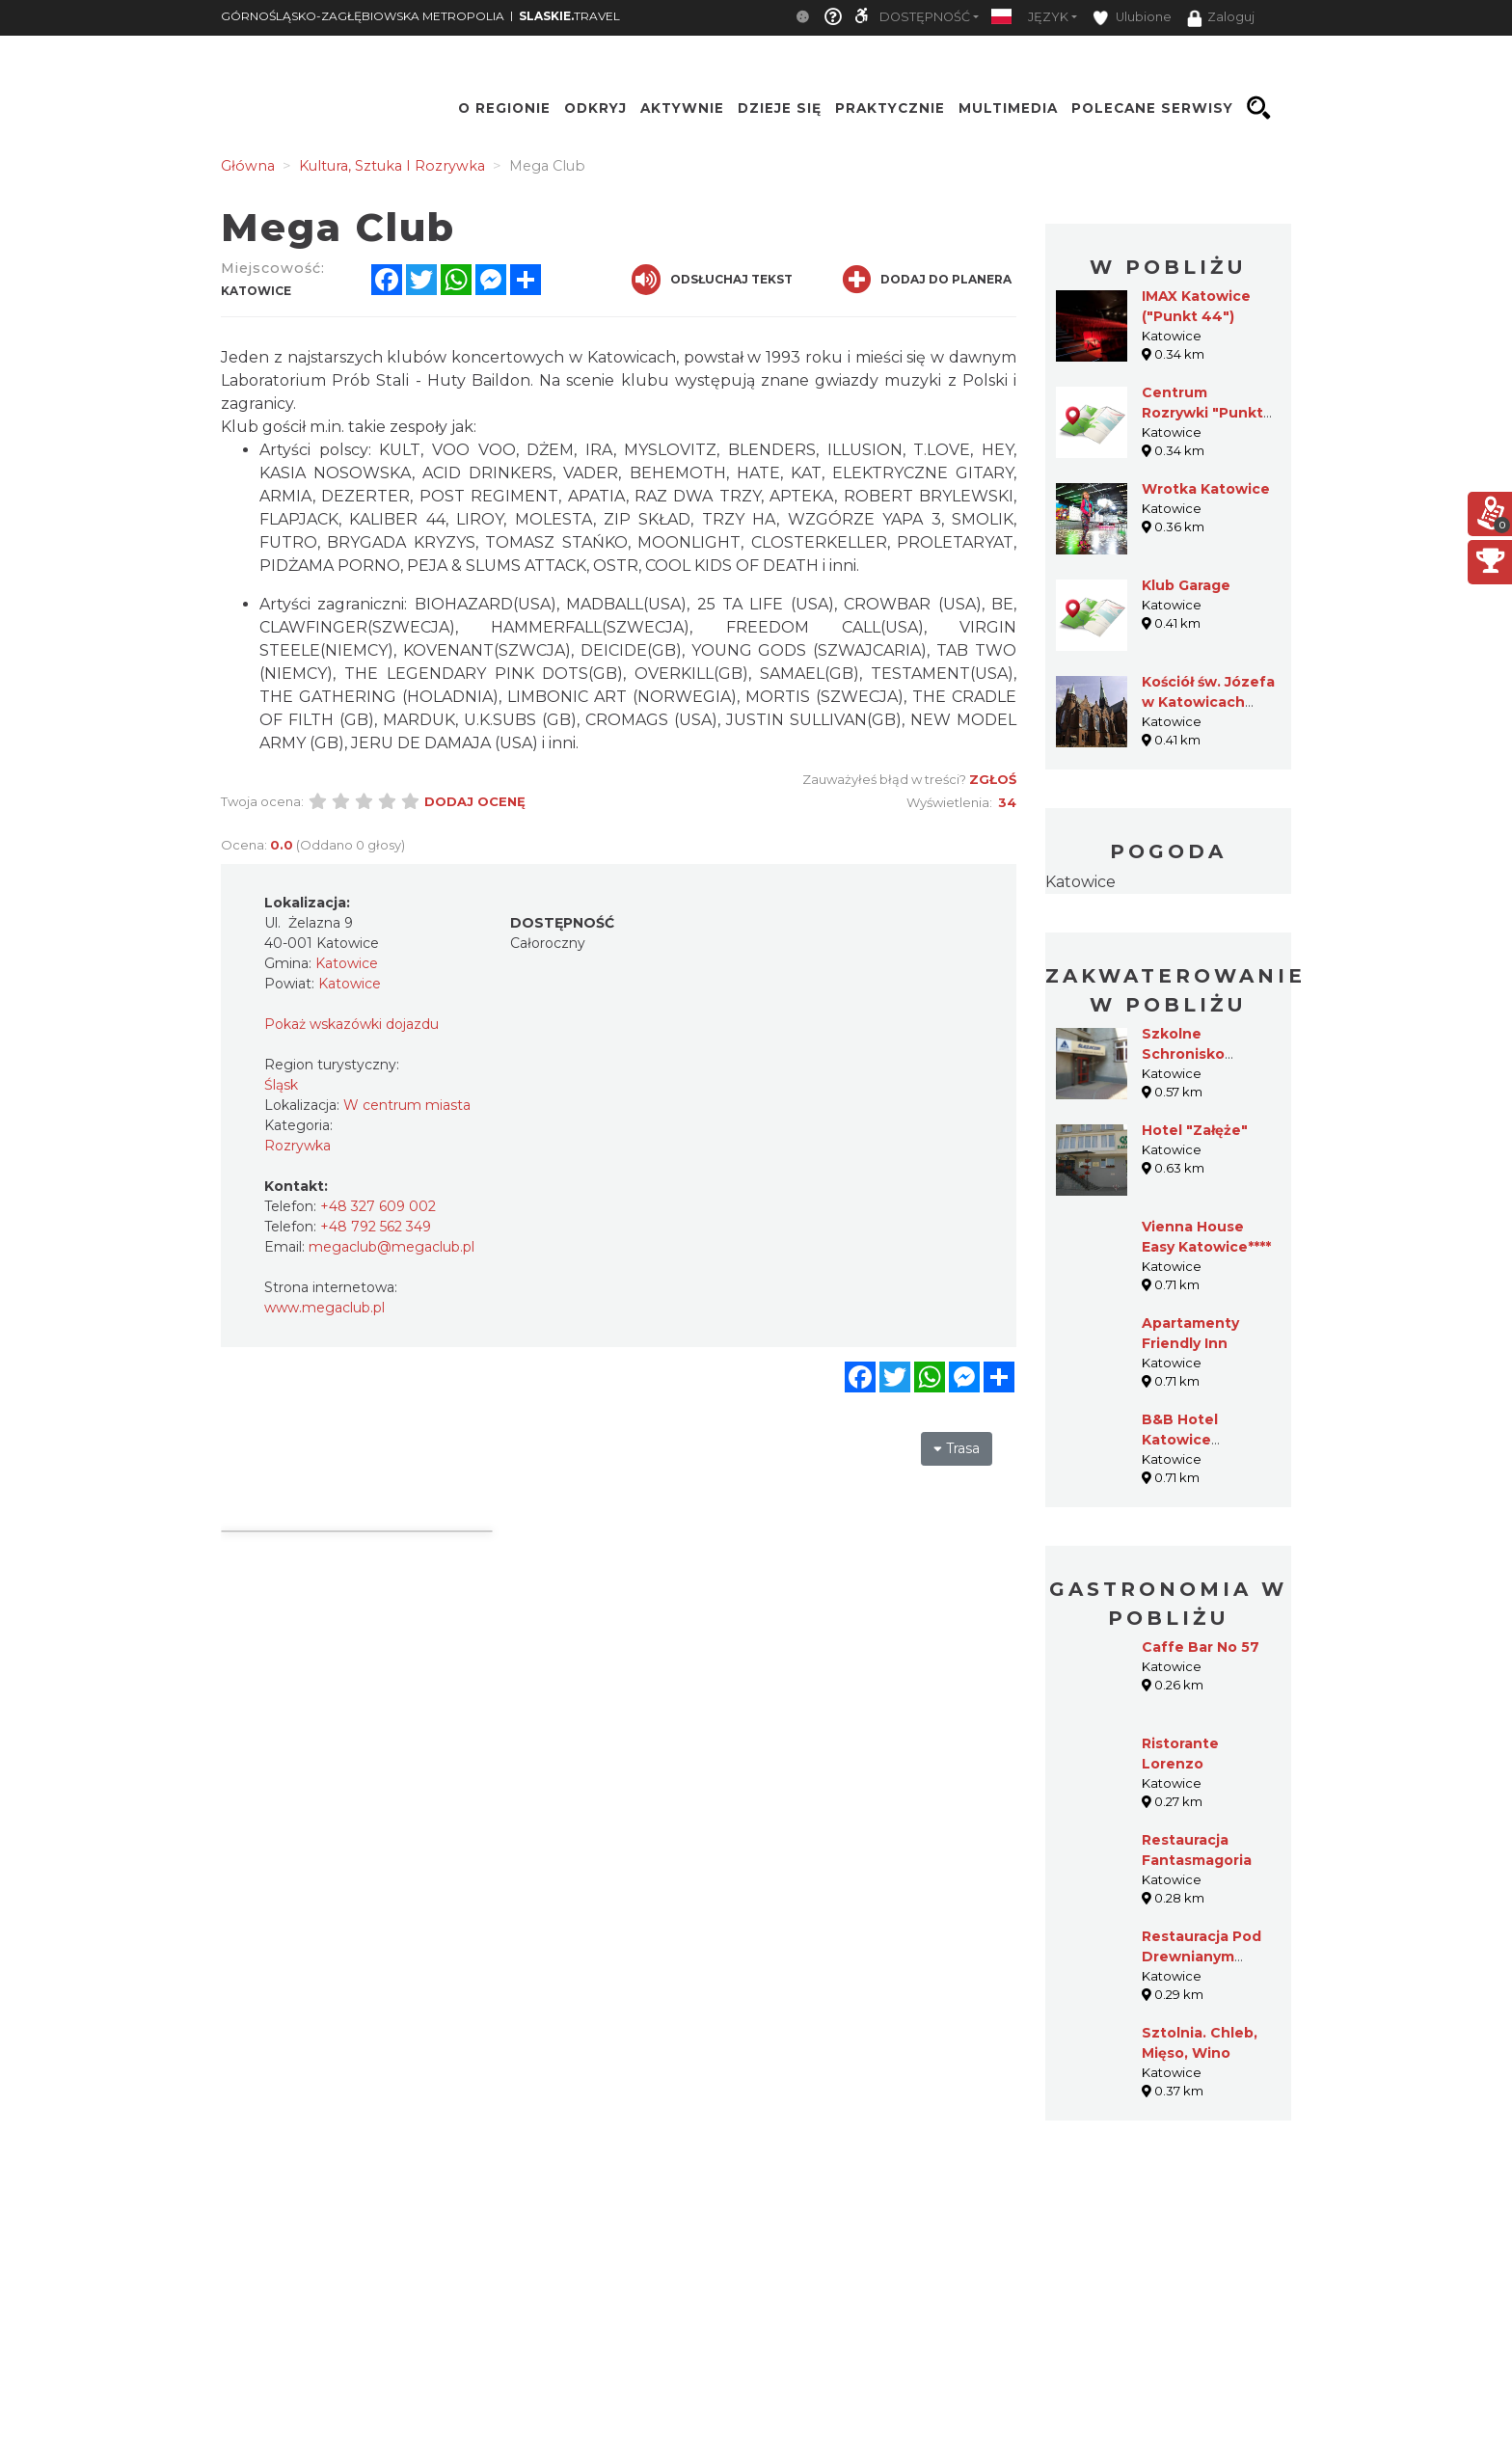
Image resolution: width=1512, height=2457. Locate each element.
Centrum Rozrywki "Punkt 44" (1202, 413)
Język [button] (1048, 17)
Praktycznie (890, 108)
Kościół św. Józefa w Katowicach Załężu (1208, 702)
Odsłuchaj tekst (712, 279)
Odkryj (595, 108)
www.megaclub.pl (324, 1307)
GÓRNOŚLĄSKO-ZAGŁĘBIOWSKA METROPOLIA (362, 16)
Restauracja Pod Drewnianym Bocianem (1201, 1956)
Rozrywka (297, 1145)
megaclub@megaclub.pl (391, 1247)
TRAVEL (569, 16)
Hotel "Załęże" (1195, 1130)
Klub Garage (1186, 585)
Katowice (1080, 882)
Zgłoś (992, 779)
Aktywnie (682, 108)
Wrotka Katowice (1206, 489)
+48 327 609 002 (378, 1206)
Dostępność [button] (924, 17)
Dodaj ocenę (475, 801)
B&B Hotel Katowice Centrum (1180, 1440)
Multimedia (1008, 108)
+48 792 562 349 (375, 1226)
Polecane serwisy (1152, 108)
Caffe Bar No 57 (1200, 1647)
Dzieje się (780, 108)
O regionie (504, 108)
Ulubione (1132, 18)
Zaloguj (1221, 18)
